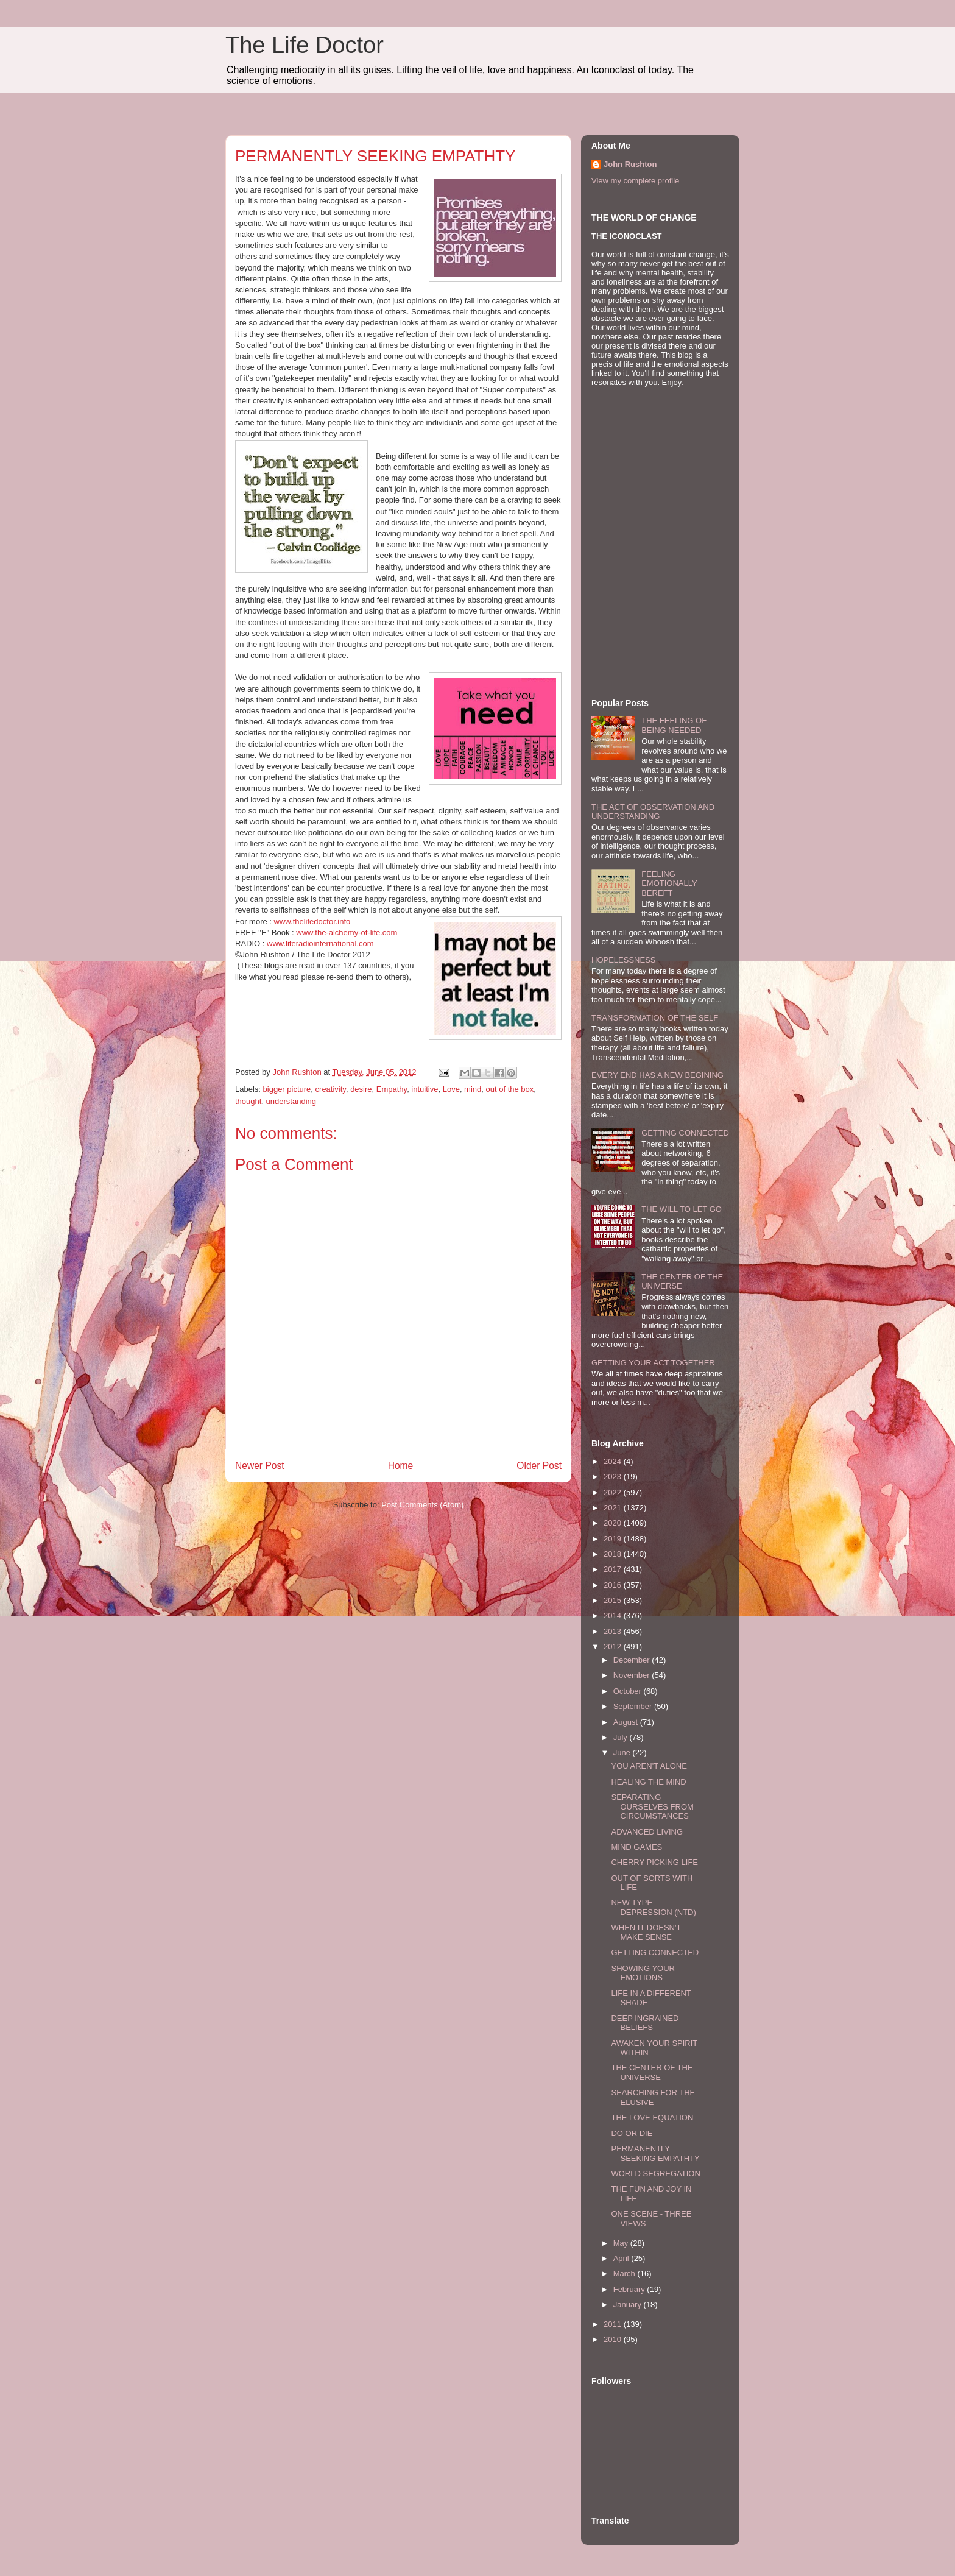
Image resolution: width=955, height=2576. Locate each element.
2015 (614, 1600)
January (628, 2304)
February (630, 2289)
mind (472, 1089)
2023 (614, 1476)
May (621, 2243)
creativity (330, 1089)
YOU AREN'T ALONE (648, 1766)
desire (361, 1089)
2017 (614, 1569)
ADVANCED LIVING (647, 1831)
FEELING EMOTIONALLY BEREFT (669, 883)
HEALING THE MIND (648, 1781)
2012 (614, 1646)
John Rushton (630, 164)
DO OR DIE (631, 2133)
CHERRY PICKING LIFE (654, 1862)
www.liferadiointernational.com (320, 943)
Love (451, 1089)
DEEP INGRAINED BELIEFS (644, 2023)
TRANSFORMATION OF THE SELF (654, 1017)
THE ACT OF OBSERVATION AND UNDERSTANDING (652, 811)
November (632, 1675)
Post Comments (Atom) (422, 1504)
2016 (614, 1585)
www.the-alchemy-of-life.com (346, 932)
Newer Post (259, 1465)
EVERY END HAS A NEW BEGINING (657, 1075)
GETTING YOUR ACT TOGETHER (653, 1362)
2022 (614, 1492)
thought (248, 1101)
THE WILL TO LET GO (681, 1209)
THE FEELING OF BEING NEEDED (674, 725)
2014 (614, 1615)
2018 (614, 1554)
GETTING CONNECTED (685, 1133)
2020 (614, 1522)
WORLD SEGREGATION (655, 2173)
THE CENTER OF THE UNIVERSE (651, 2072)
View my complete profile (635, 180)
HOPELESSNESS (623, 959)
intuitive (424, 1089)
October (628, 1691)
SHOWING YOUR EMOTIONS (643, 1973)
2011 (614, 2324)
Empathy (391, 1089)
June (623, 1752)
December (632, 1660)
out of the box (510, 1089)
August (626, 1722)
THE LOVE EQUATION (652, 2117)
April (622, 2258)
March (625, 2273)
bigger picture (287, 1089)
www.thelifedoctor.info (312, 921)
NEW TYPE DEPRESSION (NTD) (653, 1907)
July (621, 1737)
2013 (614, 1631)
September (633, 1706)
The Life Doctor (304, 45)
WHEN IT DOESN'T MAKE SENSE (646, 1932)
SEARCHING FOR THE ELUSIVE (653, 2097)
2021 (614, 1507)
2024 (614, 1461)
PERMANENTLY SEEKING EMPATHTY (655, 2153)
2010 (614, 2339)
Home (401, 1465)
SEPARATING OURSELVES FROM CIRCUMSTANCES (652, 1806)
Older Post (539, 1465)
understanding (291, 1101)
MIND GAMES (636, 1847)
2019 (614, 1538)
